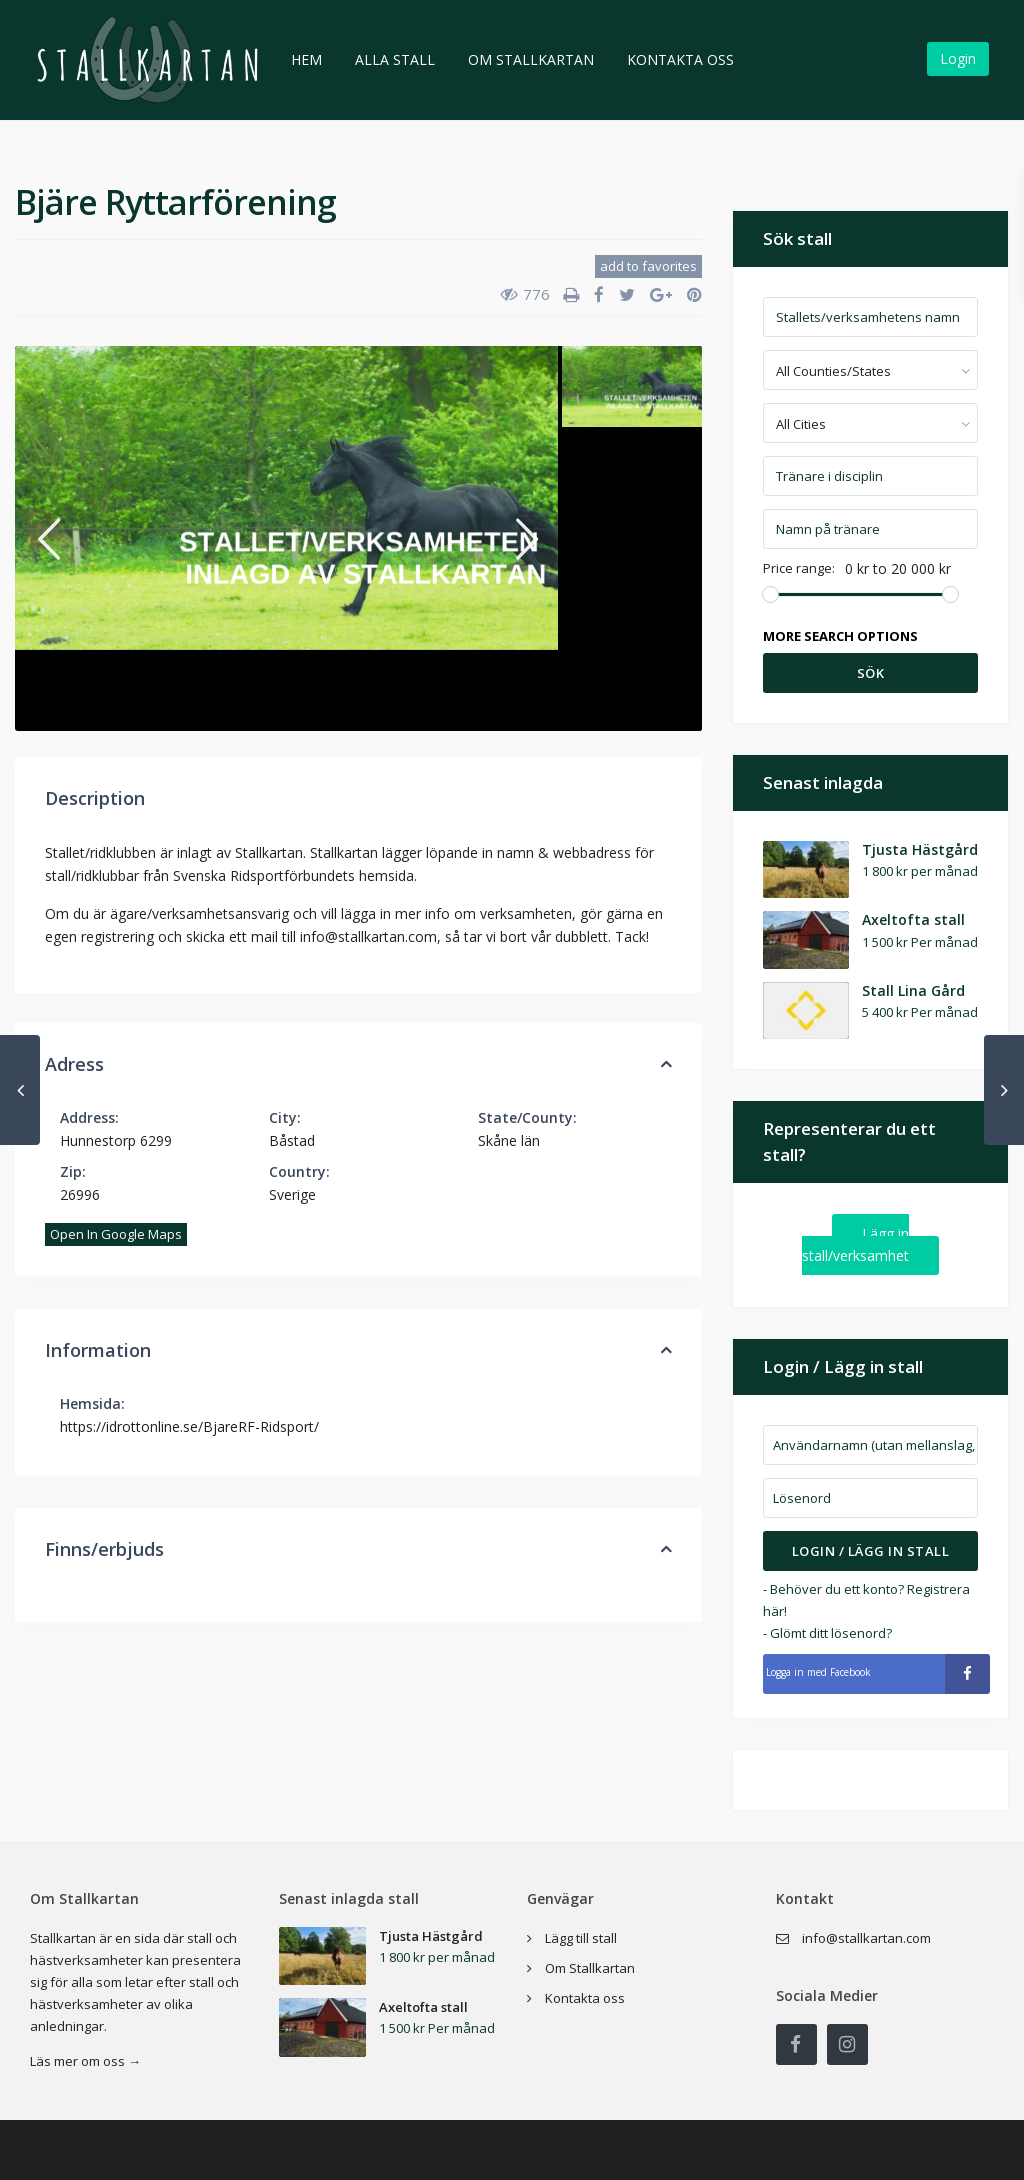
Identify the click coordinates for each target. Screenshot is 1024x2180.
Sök (871, 673)
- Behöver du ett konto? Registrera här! (866, 1600)
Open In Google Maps (116, 1234)
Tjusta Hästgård (920, 849)
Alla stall (395, 59)
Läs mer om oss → (85, 2061)
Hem (306, 59)
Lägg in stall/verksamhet (855, 1244)
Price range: (799, 568)
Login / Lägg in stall (871, 1551)
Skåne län (509, 1140)
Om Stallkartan (531, 59)
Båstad (292, 1140)
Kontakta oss (680, 59)
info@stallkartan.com (866, 1938)
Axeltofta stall (913, 919)
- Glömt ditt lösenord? (827, 1633)
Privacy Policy (941, 2150)
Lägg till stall (581, 1938)
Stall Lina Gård (913, 990)
